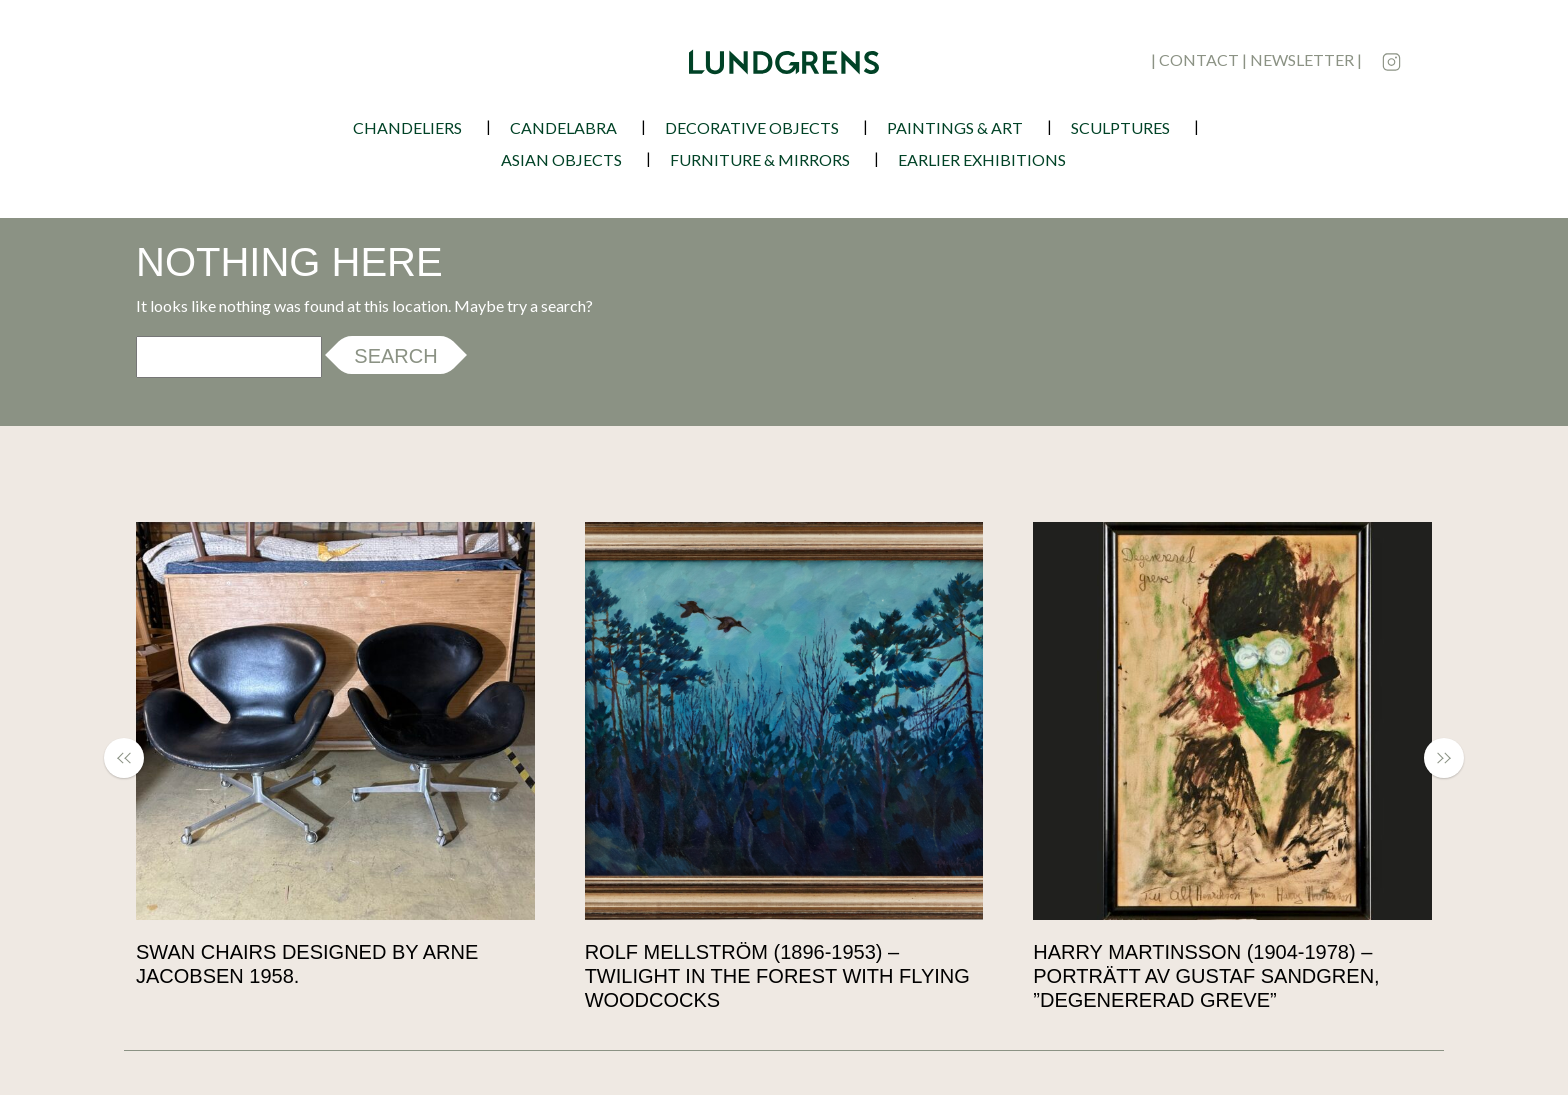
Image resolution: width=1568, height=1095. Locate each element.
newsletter (1302, 59)
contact (1199, 59)
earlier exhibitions (982, 159)
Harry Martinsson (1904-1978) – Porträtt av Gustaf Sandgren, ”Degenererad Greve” (1206, 976)
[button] (134, 758)
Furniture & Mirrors (760, 159)
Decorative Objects (752, 127)
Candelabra (563, 127)
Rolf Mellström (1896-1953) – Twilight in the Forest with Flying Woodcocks (777, 976)
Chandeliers (407, 127)
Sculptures (1120, 127)
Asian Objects (561, 159)
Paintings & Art (955, 127)
